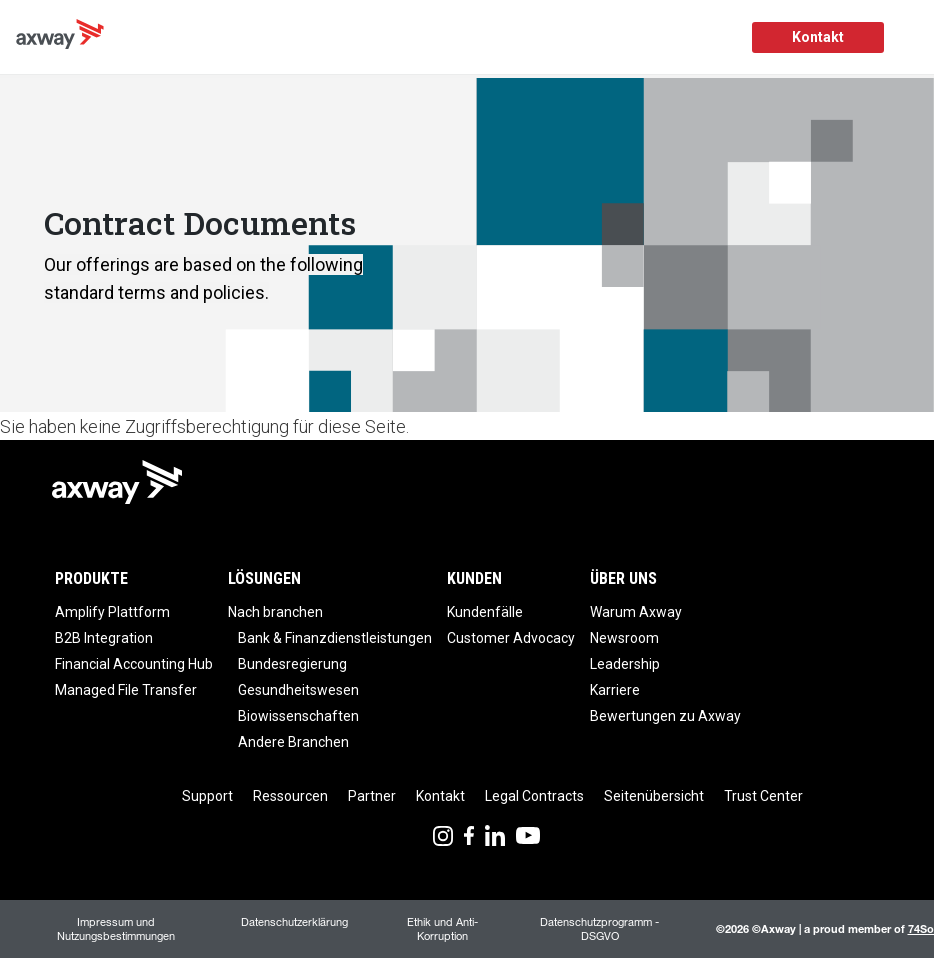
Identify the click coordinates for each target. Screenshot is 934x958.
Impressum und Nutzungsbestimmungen (116, 928)
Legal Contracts (534, 796)
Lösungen (264, 578)
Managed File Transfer (126, 690)
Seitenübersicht (654, 796)
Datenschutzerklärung (294, 921)
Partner (372, 796)
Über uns (623, 578)
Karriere (615, 690)
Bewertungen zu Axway (665, 716)
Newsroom (624, 638)
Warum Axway (636, 612)
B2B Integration (104, 638)
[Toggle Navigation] (911, 37)
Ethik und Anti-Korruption (442, 928)
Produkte (91, 578)
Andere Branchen (293, 742)
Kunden (474, 578)
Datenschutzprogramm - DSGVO (599, 928)
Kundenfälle (485, 612)
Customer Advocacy (511, 638)
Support (207, 796)
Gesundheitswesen (298, 690)
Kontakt (818, 37)
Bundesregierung (292, 664)
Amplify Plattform (112, 612)
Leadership (625, 664)
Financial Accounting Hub (134, 664)
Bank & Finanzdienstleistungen (335, 638)
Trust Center (763, 796)
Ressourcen (290, 796)
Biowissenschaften (298, 716)
